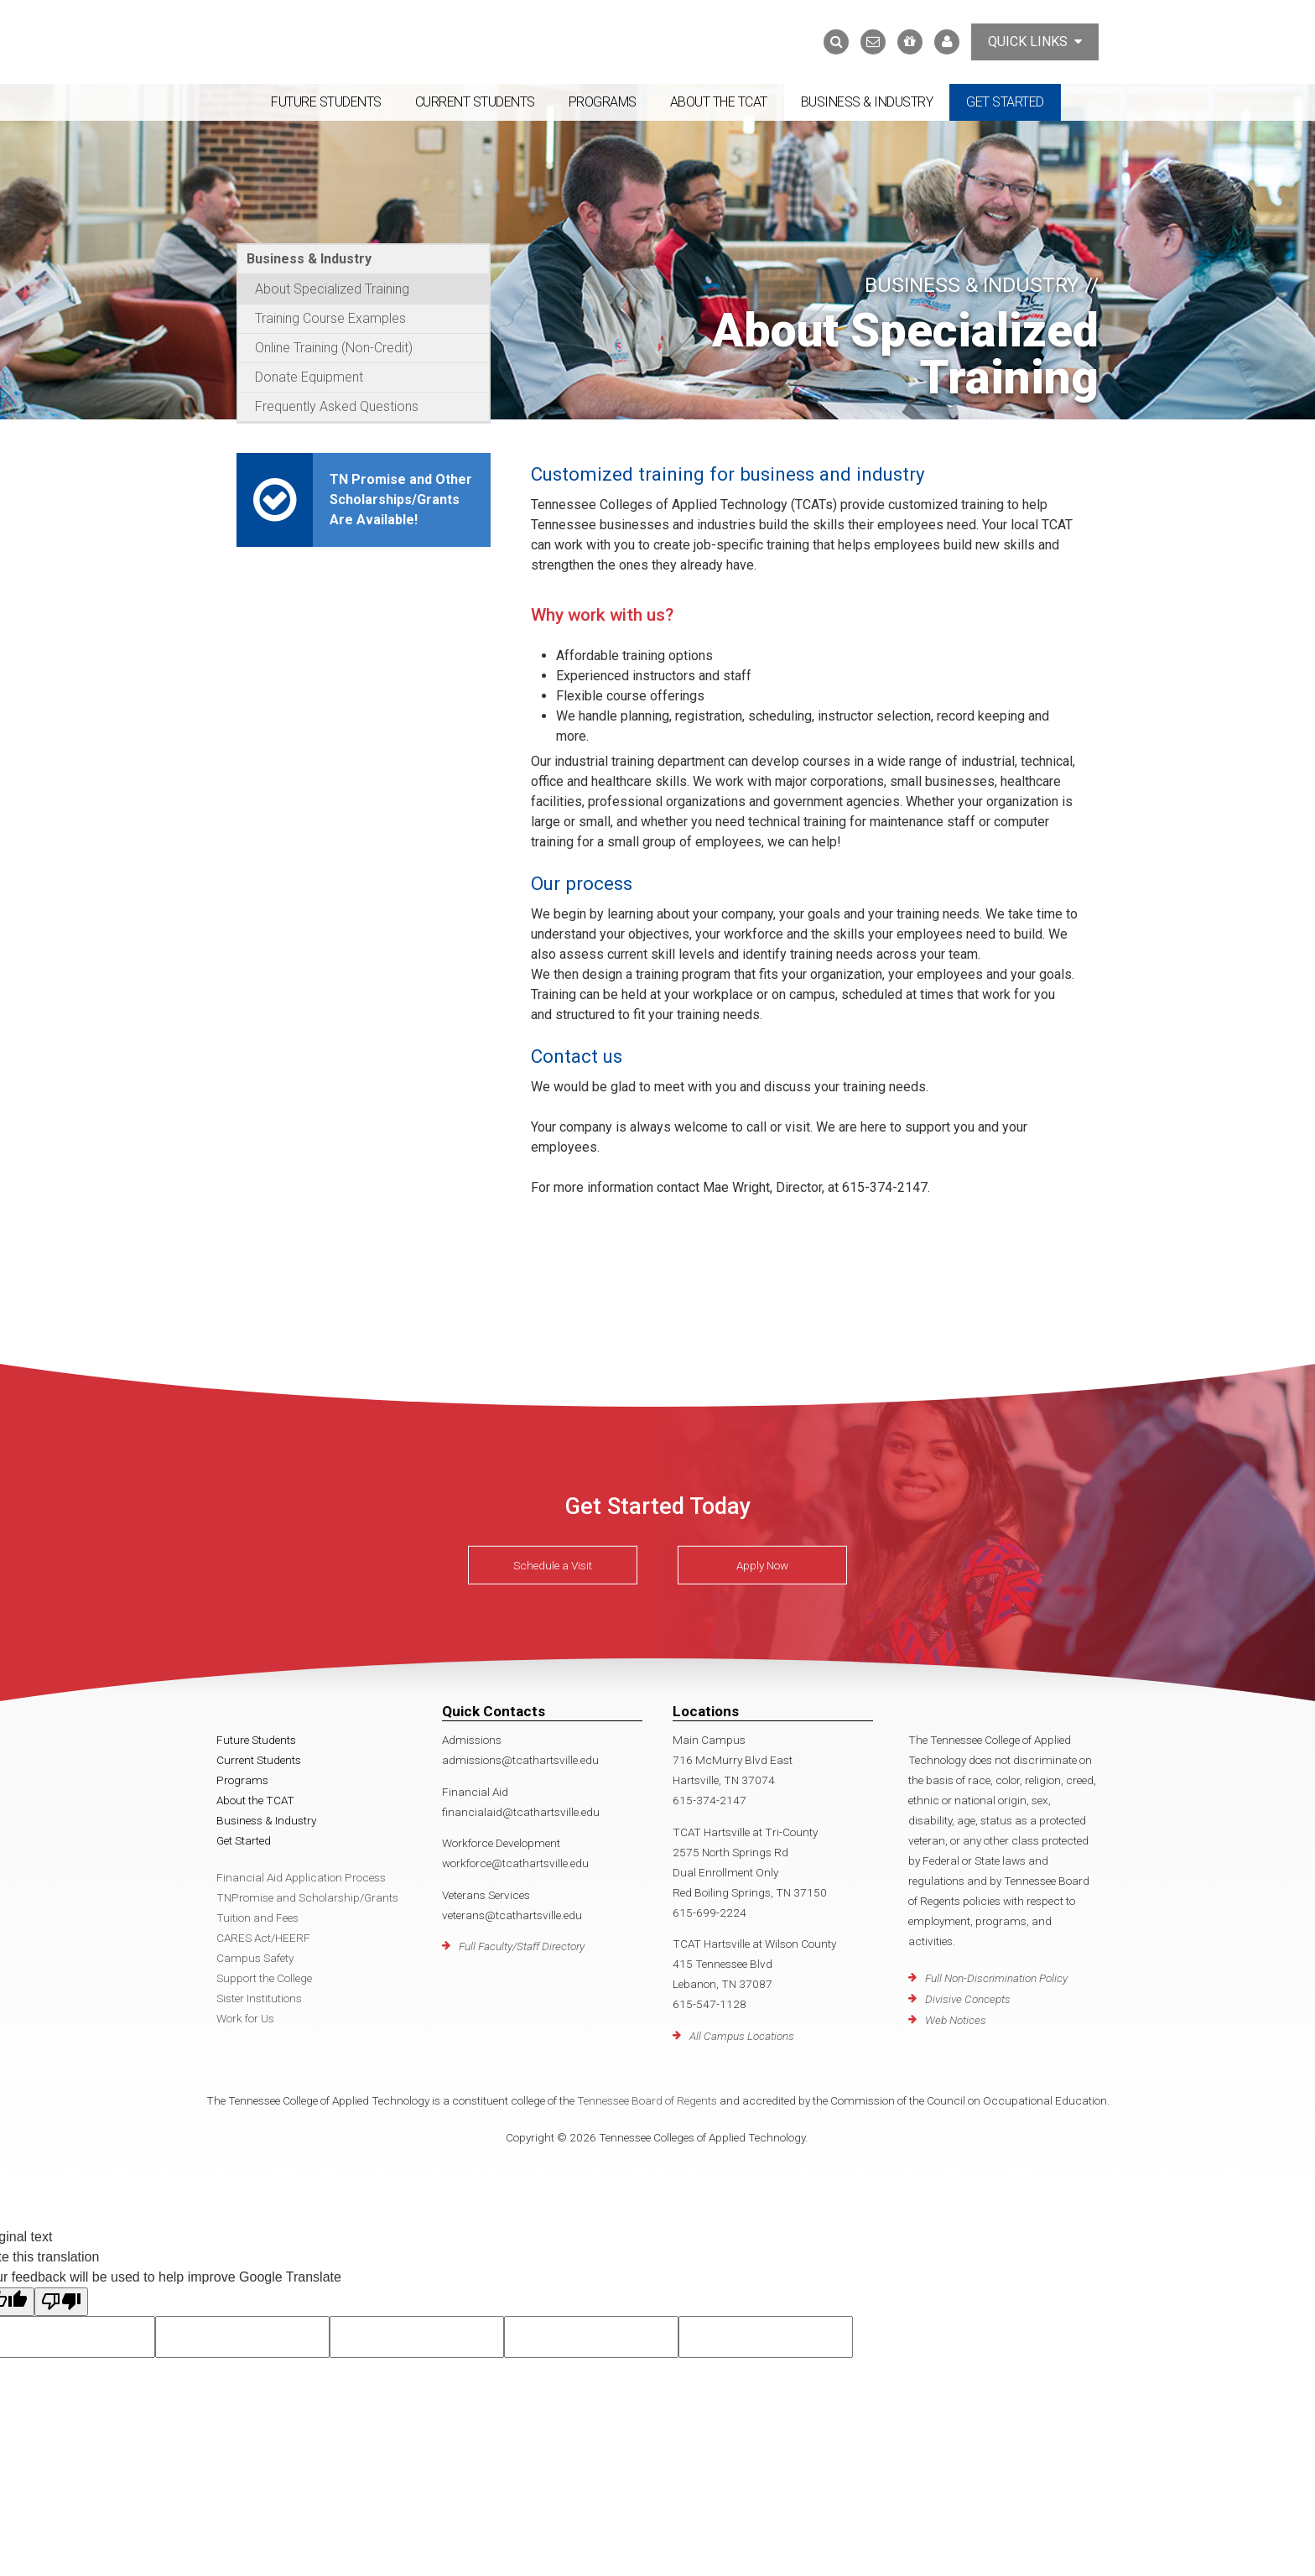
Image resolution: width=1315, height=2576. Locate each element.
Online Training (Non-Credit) (334, 348)
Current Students (475, 102)
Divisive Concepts (968, 1999)
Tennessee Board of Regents (647, 2100)
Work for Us (245, 2018)
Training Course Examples (330, 318)
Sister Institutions (259, 1998)
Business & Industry (867, 102)
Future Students (326, 102)
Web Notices (955, 2020)
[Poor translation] (61, 2301)
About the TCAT (718, 102)
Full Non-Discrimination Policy (996, 1978)
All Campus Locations (741, 2036)
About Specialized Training (332, 289)
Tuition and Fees (257, 1917)
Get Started (1005, 102)
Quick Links (1035, 41)
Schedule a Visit (552, 1565)
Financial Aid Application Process (301, 1877)
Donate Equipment (309, 377)
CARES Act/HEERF (263, 1937)
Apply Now (762, 1565)
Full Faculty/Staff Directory (522, 1946)
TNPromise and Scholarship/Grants (307, 1897)
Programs (603, 102)
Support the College (264, 1978)
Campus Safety (255, 1958)
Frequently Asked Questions (336, 406)
